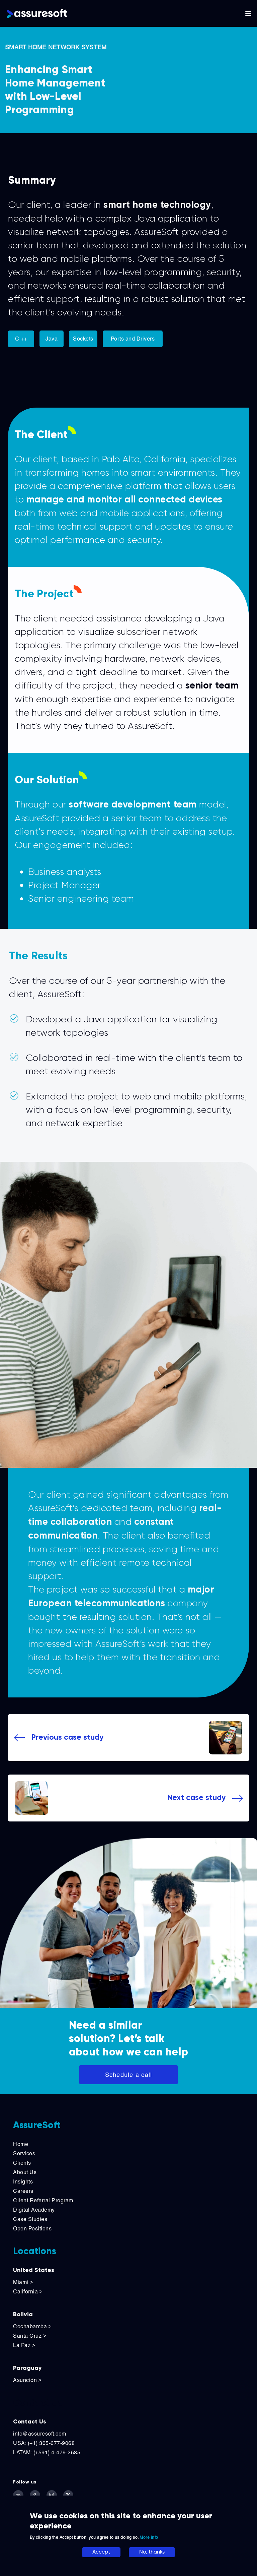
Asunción (27, 2380)
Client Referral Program (43, 2200)
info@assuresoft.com (39, 2434)
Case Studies (30, 2219)
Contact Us (29, 2421)
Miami (23, 2282)
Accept (101, 2552)
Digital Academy (34, 2210)
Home (20, 2144)
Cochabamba (32, 2326)
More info (149, 2537)
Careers (23, 2191)
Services (24, 2153)
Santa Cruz (29, 2336)
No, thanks (152, 2552)
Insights (23, 2181)
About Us (24, 2172)
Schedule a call (128, 2074)
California (27, 2291)
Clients (22, 2163)
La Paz (24, 2345)
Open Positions (32, 2228)
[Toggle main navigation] (248, 13)
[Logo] (37, 13)
